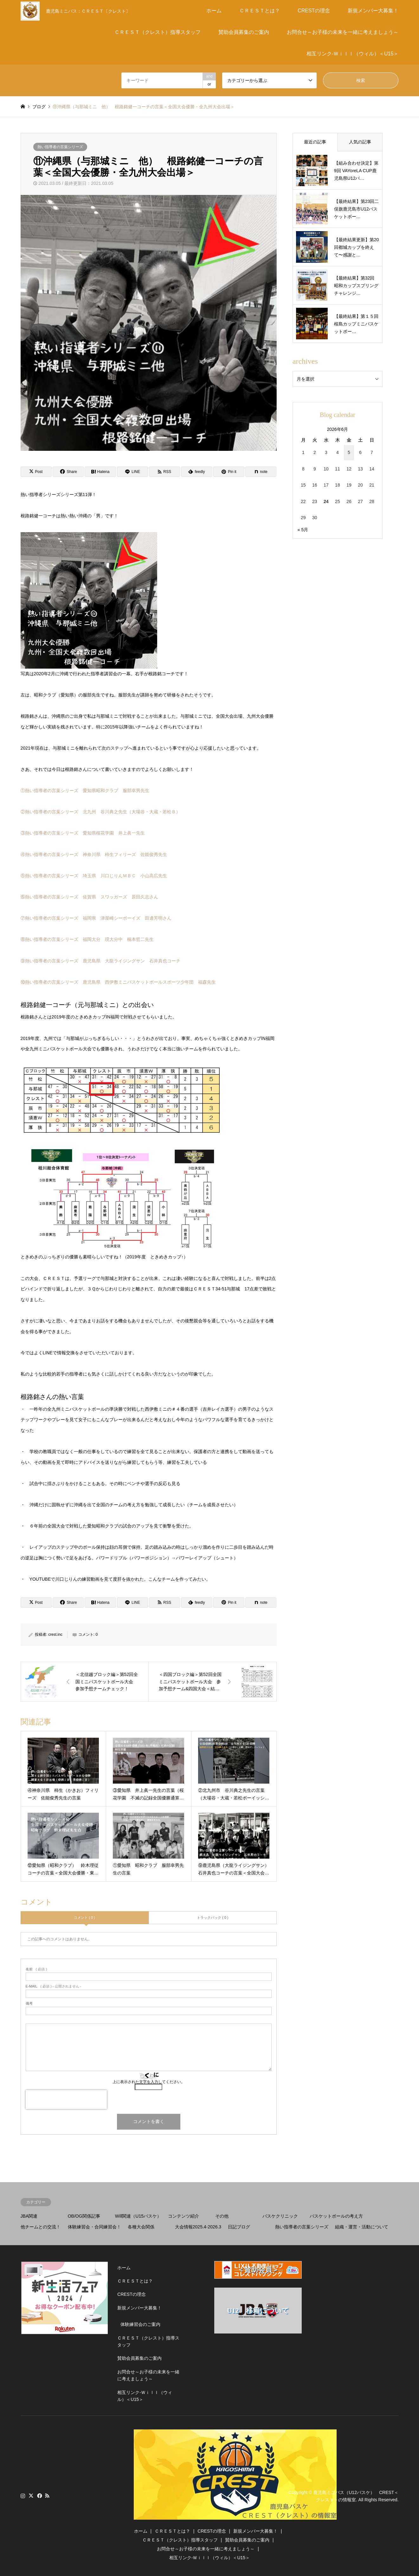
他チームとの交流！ (41, 2226)
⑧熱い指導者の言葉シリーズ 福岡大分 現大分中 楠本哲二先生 (87, 939)
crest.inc (55, 1634)
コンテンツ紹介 (183, 2216)
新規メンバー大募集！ (373, 10)
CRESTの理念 (314, 10)
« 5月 (303, 529)
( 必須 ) (36, 1969)
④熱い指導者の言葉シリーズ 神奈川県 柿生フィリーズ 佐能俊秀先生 (94, 854)
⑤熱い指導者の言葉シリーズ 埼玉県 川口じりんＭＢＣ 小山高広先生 (94, 875)
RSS (47, 2495)
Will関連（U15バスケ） (138, 2216)
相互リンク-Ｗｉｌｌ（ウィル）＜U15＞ (352, 53)
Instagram (23, 2495)
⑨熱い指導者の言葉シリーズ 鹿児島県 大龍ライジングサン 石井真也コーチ (100, 960)
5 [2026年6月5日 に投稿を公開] (349, 452)
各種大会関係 (141, 2226)
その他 (222, 2216)
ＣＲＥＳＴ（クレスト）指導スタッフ (157, 32)
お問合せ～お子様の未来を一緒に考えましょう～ (342, 32)
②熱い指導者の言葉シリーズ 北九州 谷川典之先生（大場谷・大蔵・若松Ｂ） (100, 811)
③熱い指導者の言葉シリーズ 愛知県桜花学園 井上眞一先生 (83, 832)
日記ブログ (239, 2226)
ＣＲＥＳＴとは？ (259, 10)
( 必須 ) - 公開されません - (53, 1986)
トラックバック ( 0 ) (213, 1917)
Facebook (39, 2495)
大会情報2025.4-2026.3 (198, 2226)
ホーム (214, 10)
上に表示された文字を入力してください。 (149, 2082)
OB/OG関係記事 (84, 2216)
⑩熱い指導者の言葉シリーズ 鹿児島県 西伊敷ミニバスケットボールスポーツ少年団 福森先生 (118, 982)
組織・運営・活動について (361, 2226)
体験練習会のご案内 (140, 2324)
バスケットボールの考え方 (336, 2216)
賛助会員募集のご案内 (243, 32)
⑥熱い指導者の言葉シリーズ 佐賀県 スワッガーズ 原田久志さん (89, 896)
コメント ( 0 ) (84, 1917)
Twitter (31, 2495)
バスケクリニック (280, 2216)
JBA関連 (29, 2216)
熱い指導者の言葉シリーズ (60, 147)
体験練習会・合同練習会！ (94, 2226)
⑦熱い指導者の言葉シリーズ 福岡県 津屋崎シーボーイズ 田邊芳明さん (96, 918)
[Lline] (132, 472)
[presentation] (66, 2099)
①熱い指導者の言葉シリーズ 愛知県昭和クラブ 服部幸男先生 (85, 790)
